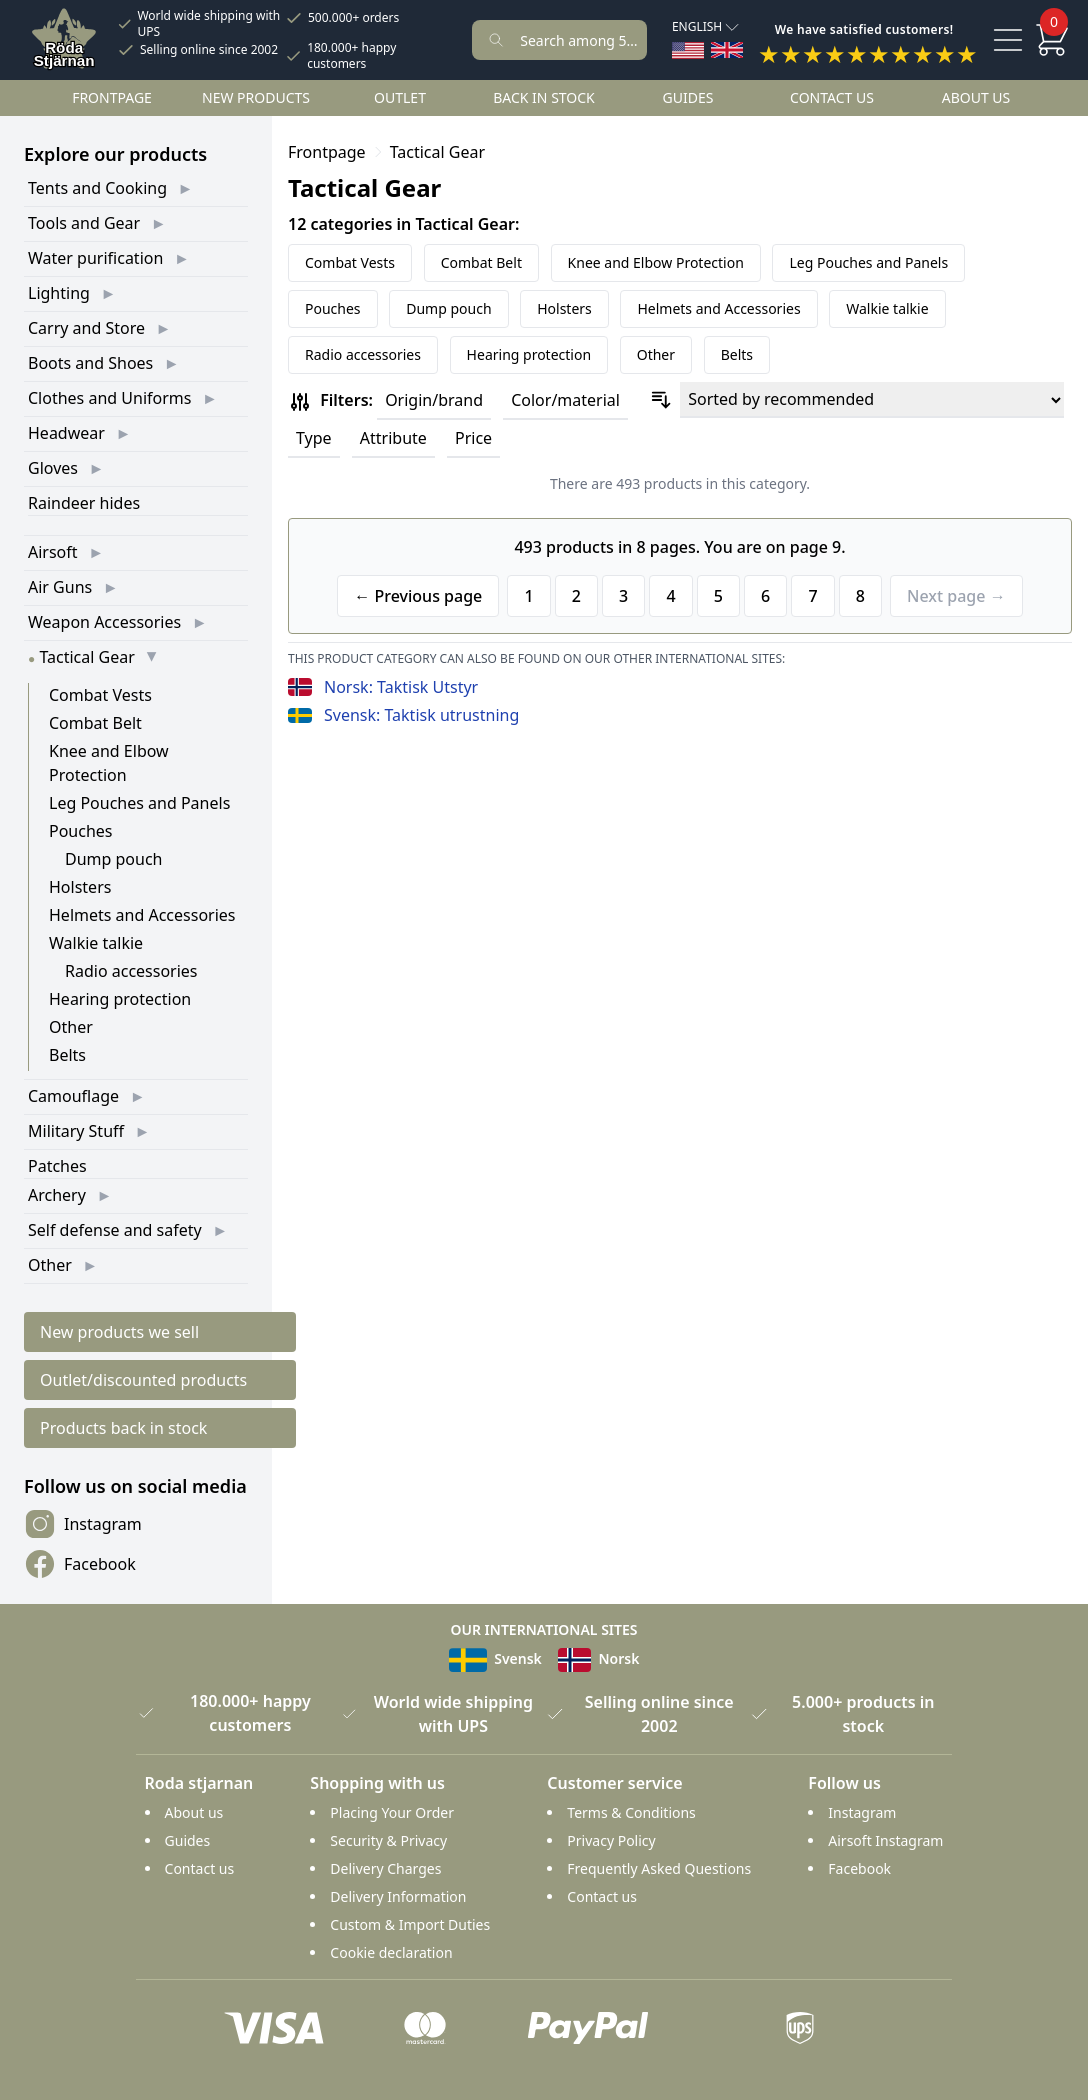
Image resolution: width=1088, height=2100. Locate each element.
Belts (67, 1055)
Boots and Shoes (90, 363)
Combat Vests (100, 695)
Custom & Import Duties (410, 1924)
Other (71, 1027)
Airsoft (53, 552)
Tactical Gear (86, 657)
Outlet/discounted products (143, 1380)
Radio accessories (131, 971)
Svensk (495, 1658)
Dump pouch (114, 859)
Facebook (80, 1564)
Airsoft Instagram (885, 1840)
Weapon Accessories (104, 622)
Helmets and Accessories (142, 915)
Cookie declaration (391, 1952)
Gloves (53, 468)
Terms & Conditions (631, 1812)
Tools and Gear (84, 223)
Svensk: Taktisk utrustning (421, 715)
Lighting (59, 293)
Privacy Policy (611, 1840)
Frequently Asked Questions (659, 1868)
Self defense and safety (115, 1230)
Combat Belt (95, 723)
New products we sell (119, 1332)
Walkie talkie (96, 943)
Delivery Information (398, 1896)
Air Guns (60, 587)
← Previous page (418, 596)
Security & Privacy (388, 1840)
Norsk (599, 1658)
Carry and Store (86, 328)
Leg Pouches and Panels (139, 803)
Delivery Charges (385, 1868)
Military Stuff (76, 1131)
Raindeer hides (84, 503)
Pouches (81, 831)
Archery (57, 1195)
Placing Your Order (392, 1812)
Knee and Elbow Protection (656, 262)
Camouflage (73, 1096)
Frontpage (112, 97)
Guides (688, 97)
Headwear (66, 433)
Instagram (83, 1524)
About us (976, 97)
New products (256, 97)
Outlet (400, 97)
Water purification (95, 258)
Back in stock (544, 97)
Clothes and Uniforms (109, 398)
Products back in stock (123, 1428)
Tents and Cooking (97, 188)
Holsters (80, 887)
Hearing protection (120, 999)
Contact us (832, 97)
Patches (57, 1166)
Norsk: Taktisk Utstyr (401, 687)
